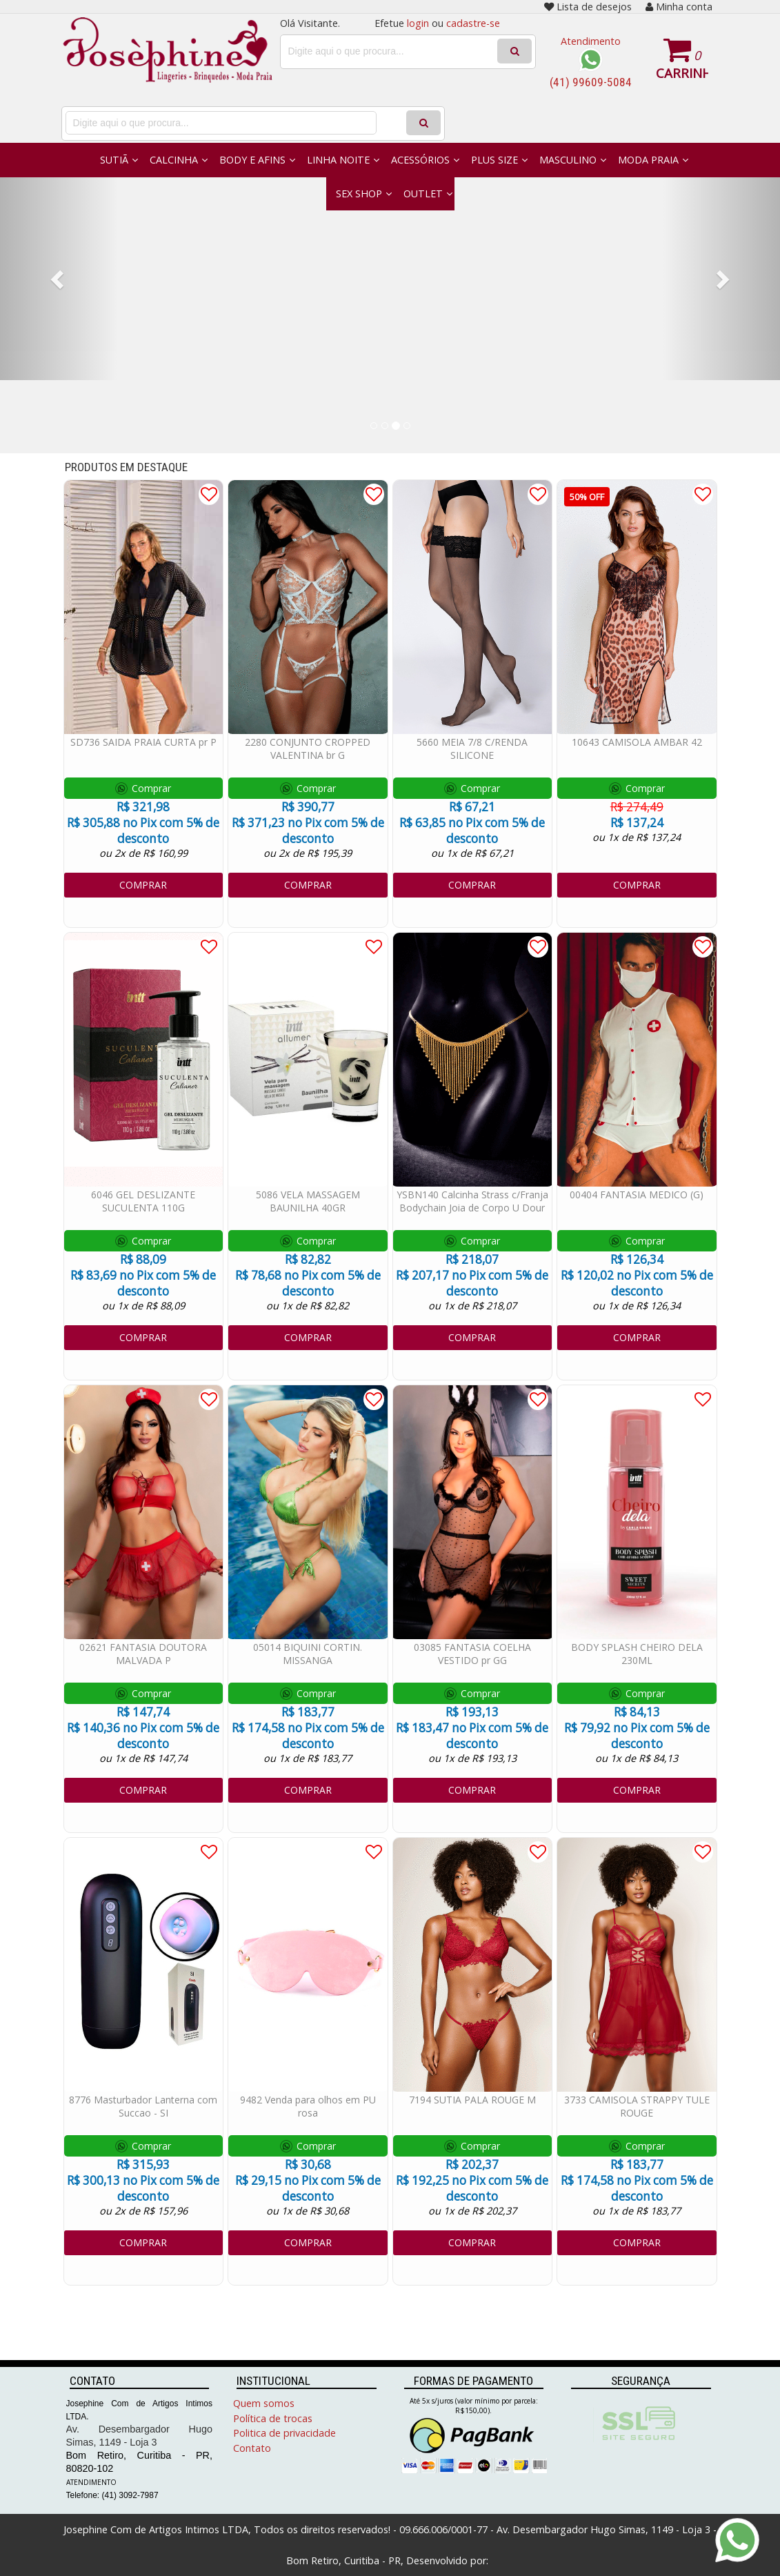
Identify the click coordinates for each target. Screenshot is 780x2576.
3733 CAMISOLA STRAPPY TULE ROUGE (637, 2106)
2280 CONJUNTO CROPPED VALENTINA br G (307, 748)
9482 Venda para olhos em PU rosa (308, 2106)
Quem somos (263, 2403)
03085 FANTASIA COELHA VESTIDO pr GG (472, 1654)
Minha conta (679, 6)
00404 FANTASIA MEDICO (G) (636, 1194)
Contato (252, 2448)
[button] (58, 278)
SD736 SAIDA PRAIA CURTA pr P (143, 742)
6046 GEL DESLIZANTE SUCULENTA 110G (143, 1201)
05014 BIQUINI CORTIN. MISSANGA (307, 1654)
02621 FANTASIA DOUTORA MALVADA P (143, 1654)
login (418, 23)
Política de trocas (272, 2418)
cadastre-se (473, 23)
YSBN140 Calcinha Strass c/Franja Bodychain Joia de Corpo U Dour (472, 1201)
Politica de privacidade (284, 2432)
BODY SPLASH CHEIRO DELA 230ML (637, 1654)
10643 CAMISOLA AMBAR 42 (637, 742)
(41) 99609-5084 (591, 82)
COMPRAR (143, 884)
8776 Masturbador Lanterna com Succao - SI (143, 2106)
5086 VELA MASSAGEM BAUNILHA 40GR (308, 1201)
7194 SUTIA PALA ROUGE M (472, 2099)
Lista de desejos (588, 6)
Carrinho (682, 72)
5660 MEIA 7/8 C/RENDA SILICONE (472, 748)
